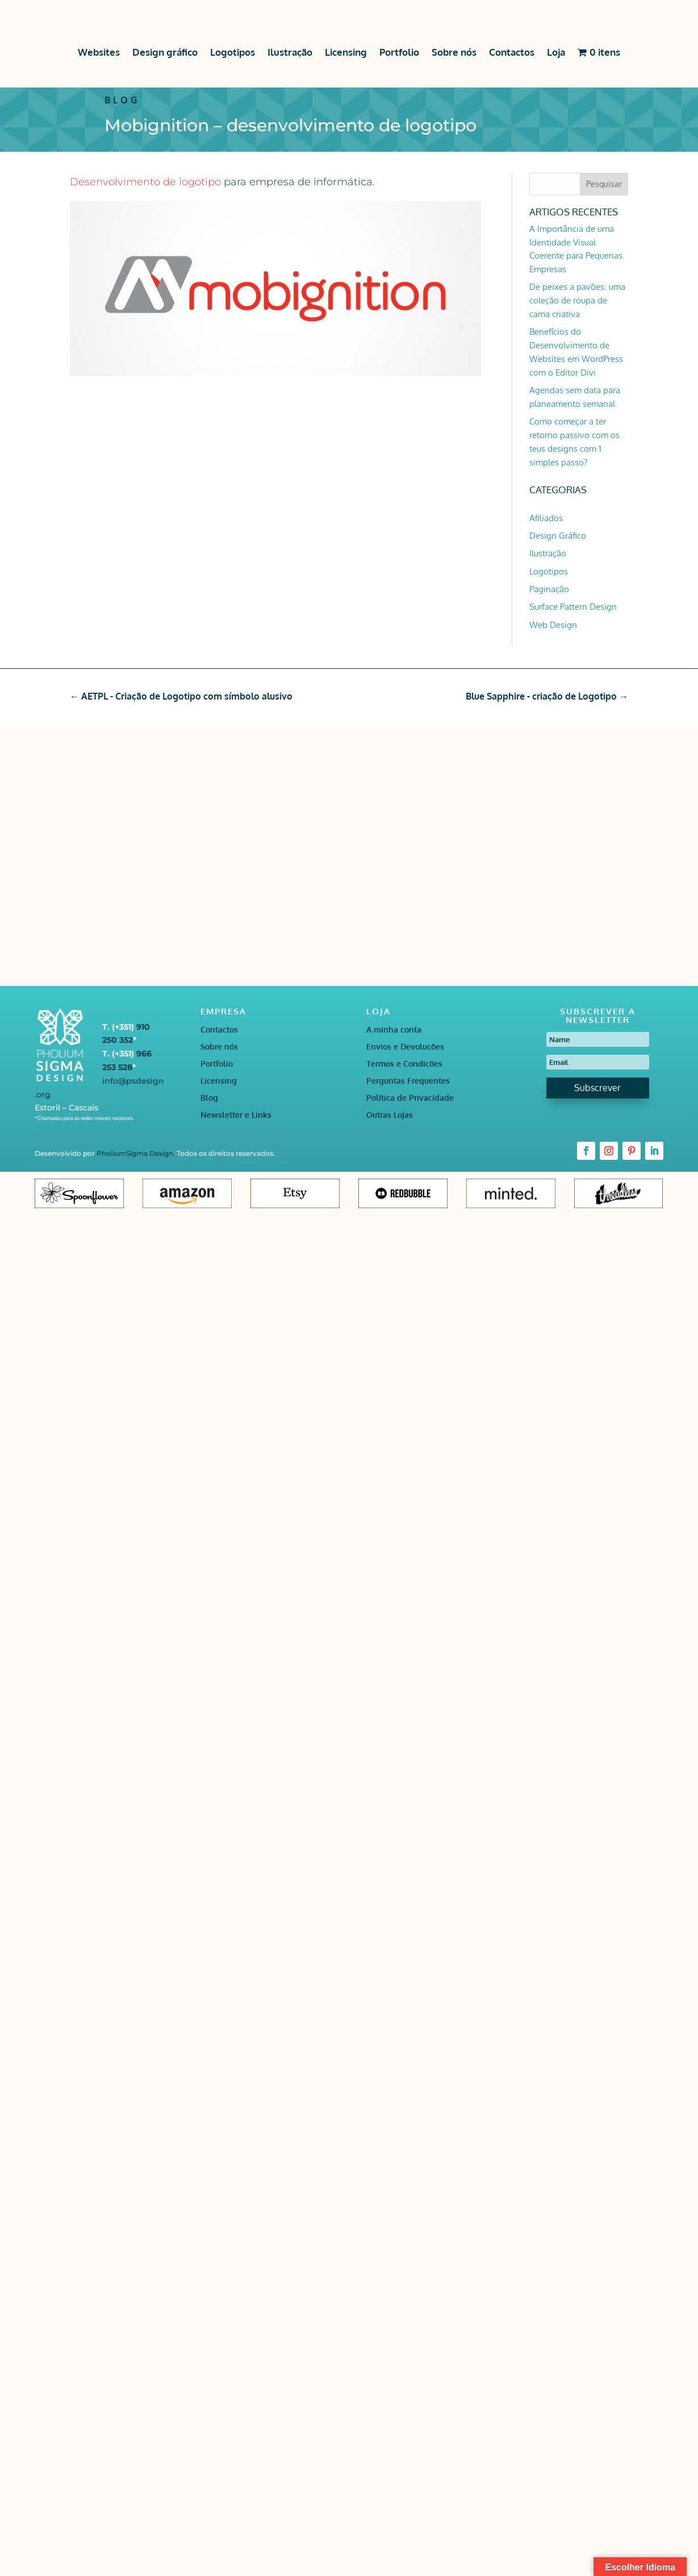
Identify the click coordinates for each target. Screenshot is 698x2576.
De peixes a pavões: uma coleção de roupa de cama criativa (577, 300)
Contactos (511, 52)
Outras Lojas (389, 1115)
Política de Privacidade (410, 1098)
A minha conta (393, 1030)
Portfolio (399, 52)
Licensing (346, 52)
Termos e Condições (404, 1064)
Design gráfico (165, 52)
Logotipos (232, 52)
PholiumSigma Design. (137, 1153)
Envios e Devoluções (405, 1047)
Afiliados (546, 518)
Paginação (549, 589)
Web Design (553, 624)
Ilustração (290, 52)
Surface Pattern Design (573, 606)
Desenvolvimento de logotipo (145, 182)
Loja (556, 52)
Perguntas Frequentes (408, 1081)
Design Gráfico (557, 535)
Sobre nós (454, 52)
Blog (209, 1098)
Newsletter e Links (235, 1115)
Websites (99, 52)
